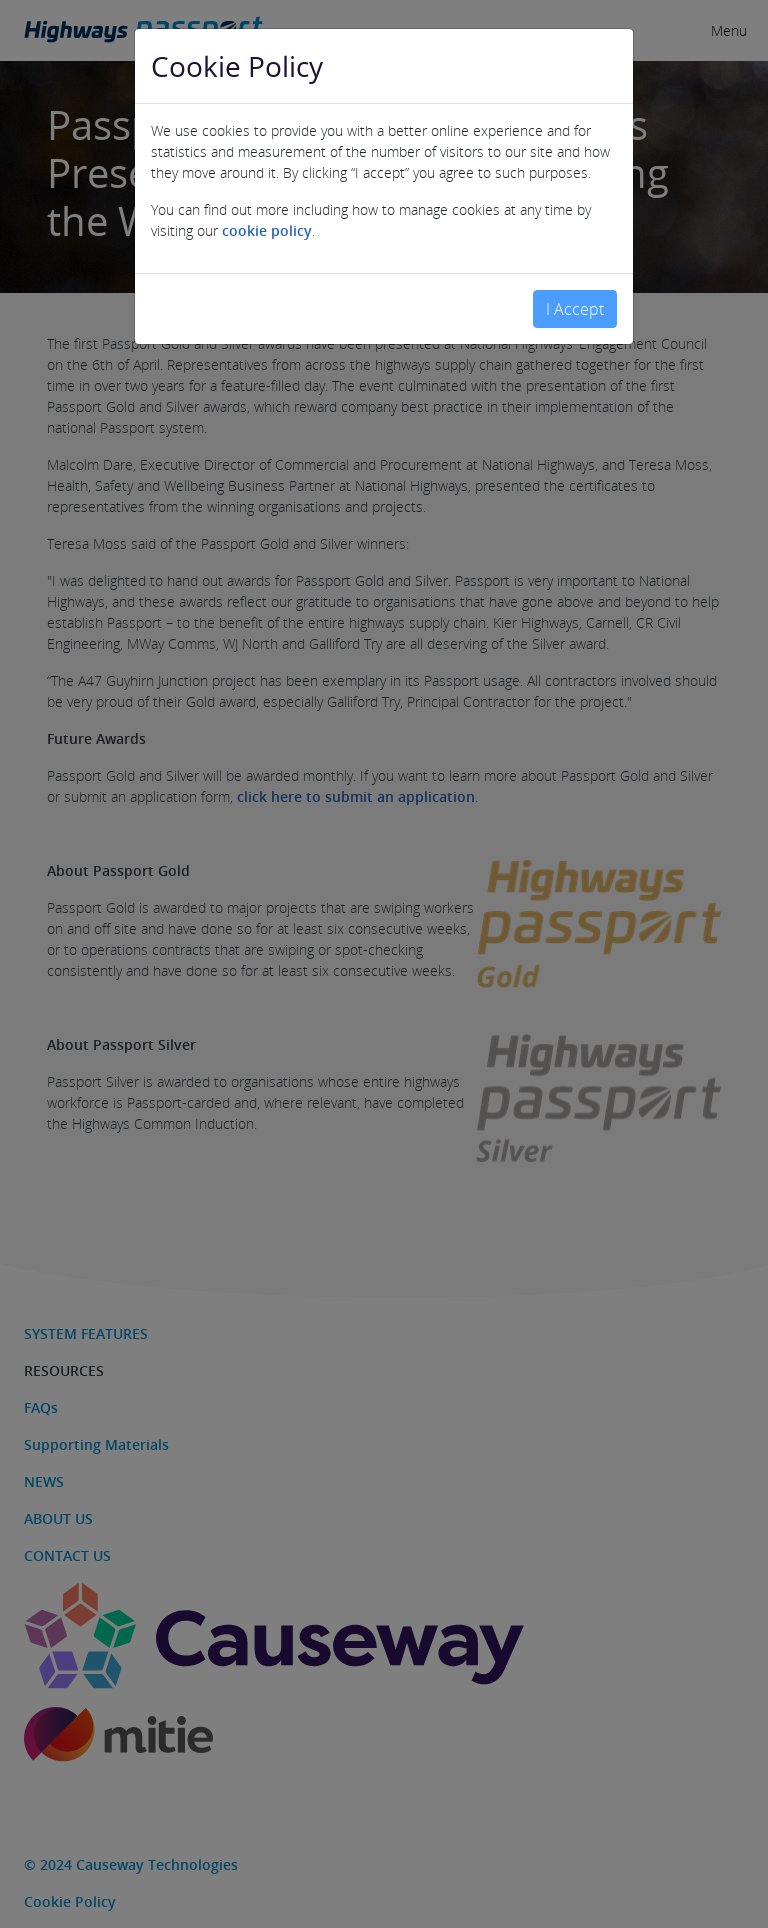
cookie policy (267, 222)
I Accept (575, 301)
